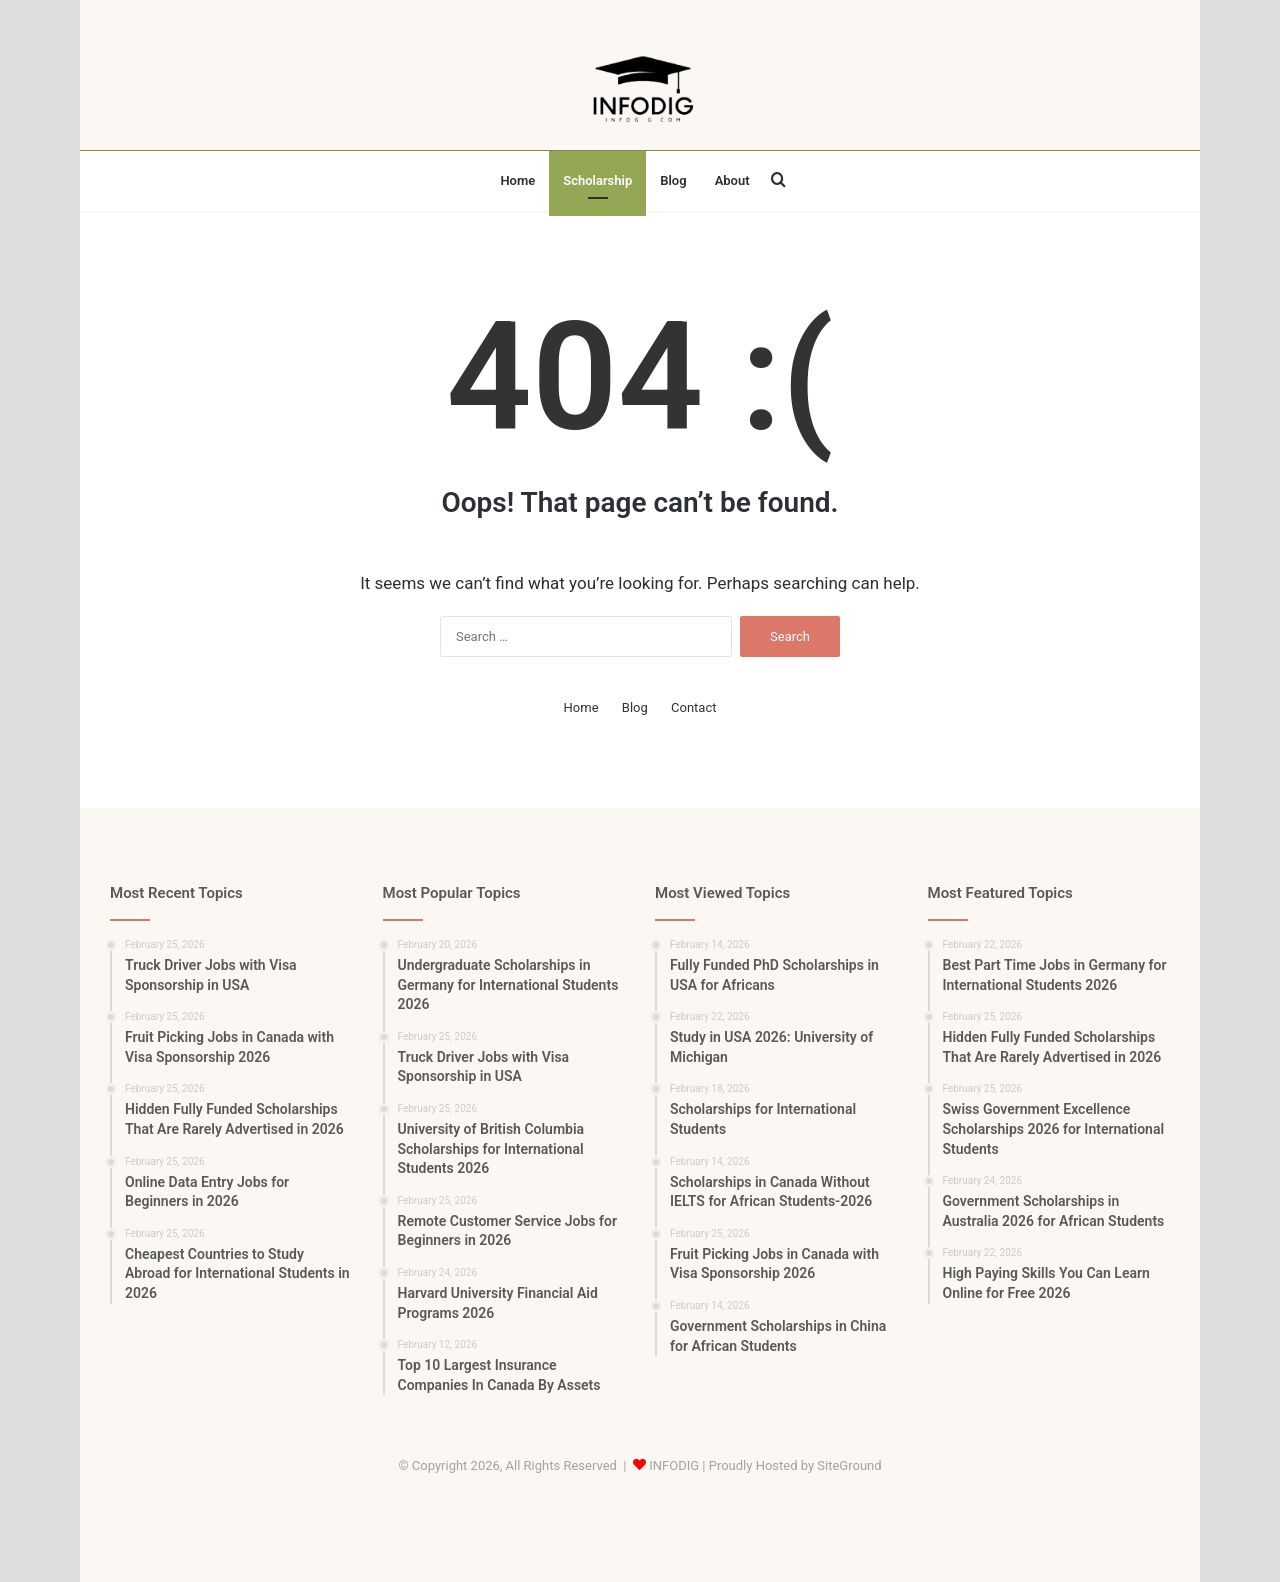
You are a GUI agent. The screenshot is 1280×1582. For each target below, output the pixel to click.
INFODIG (674, 1465)
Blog (673, 180)
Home (517, 180)
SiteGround (849, 1465)
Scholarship (597, 180)
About (732, 180)
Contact (693, 707)
